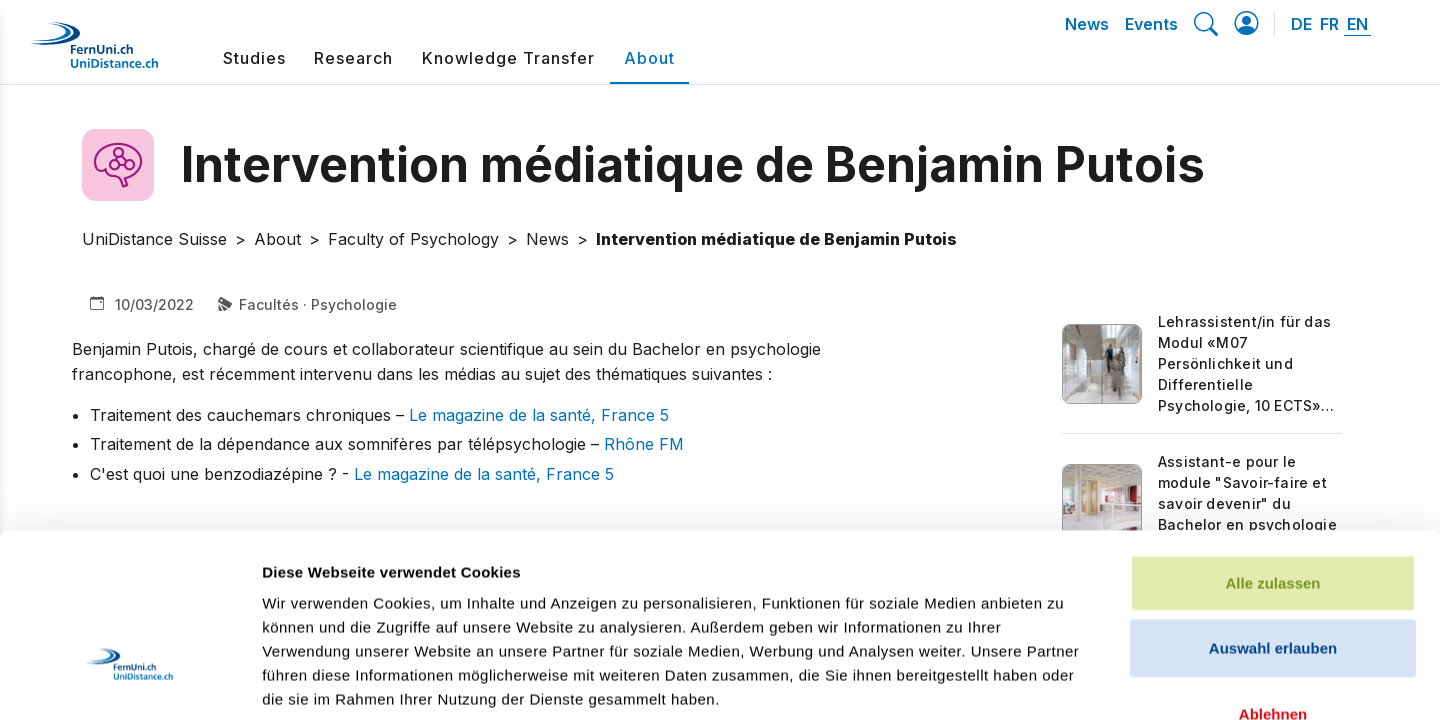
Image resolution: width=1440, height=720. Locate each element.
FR (1329, 24)
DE (1301, 24)
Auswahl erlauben (1273, 501)
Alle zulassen (1272, 435)
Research (353, 58)
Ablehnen (1273, 566)
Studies (254, 58)
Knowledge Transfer (508, 58)
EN (1357, 24)
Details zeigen (1063, 680)
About (649, 58)
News (1087, 24)
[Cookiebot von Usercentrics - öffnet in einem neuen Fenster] (129, 681)
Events (1151, 24)
